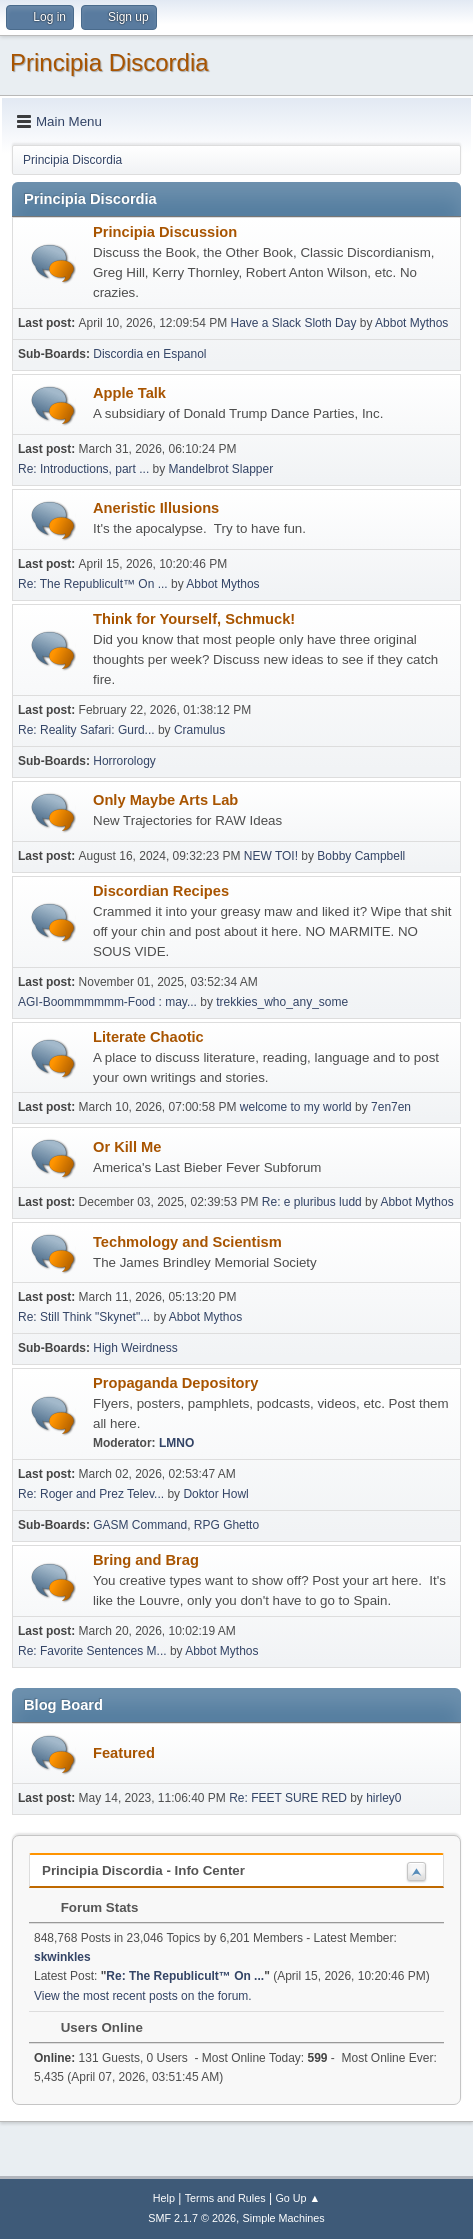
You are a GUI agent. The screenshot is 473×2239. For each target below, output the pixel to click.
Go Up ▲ (297, 2198)
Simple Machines (284, 2218)
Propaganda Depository (175, 1383)
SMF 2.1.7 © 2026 (192, 2218)
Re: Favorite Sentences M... (92, 1651)
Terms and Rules (225, 2198)
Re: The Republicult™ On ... (93, 584)
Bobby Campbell (361, 856)
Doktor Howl (215, 1494)
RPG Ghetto (226, 1525)
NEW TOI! (271, 856)
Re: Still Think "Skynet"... (84, 1317)
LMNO (176, 1443)
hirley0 (383, 1798)
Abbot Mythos (411, 323)
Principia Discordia (109, 62)
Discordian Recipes (161, 891)
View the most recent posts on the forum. (143, 1996)
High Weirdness (135, 1348)
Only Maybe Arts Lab (165, 800)
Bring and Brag (146, 1560)
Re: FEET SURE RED (288, 1798)
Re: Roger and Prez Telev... (91, 1494)
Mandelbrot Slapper (221, 469)
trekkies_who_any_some (282, 1002)
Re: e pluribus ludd (312, 1202)
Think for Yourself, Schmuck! (194, 619)
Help (164, 2198)
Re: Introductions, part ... (83, 469)
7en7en (391, 1107)
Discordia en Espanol (149, 354)
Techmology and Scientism (187, 1242)
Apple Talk (129, 393)
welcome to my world (296, 1107)
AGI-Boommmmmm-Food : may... (107, 1002)
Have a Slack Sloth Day (294, 323)
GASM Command (140, 1525)
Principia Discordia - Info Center (143, 1870)
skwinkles (62, 1957)
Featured (124, 1753)
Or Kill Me (127, 1147)
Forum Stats (89, 1907)
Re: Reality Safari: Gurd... (86, 730)
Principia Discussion (165, 232)
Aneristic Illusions (156, 508)
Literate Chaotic (148, 1037)
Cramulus (199, 730)
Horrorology (124, 761)
